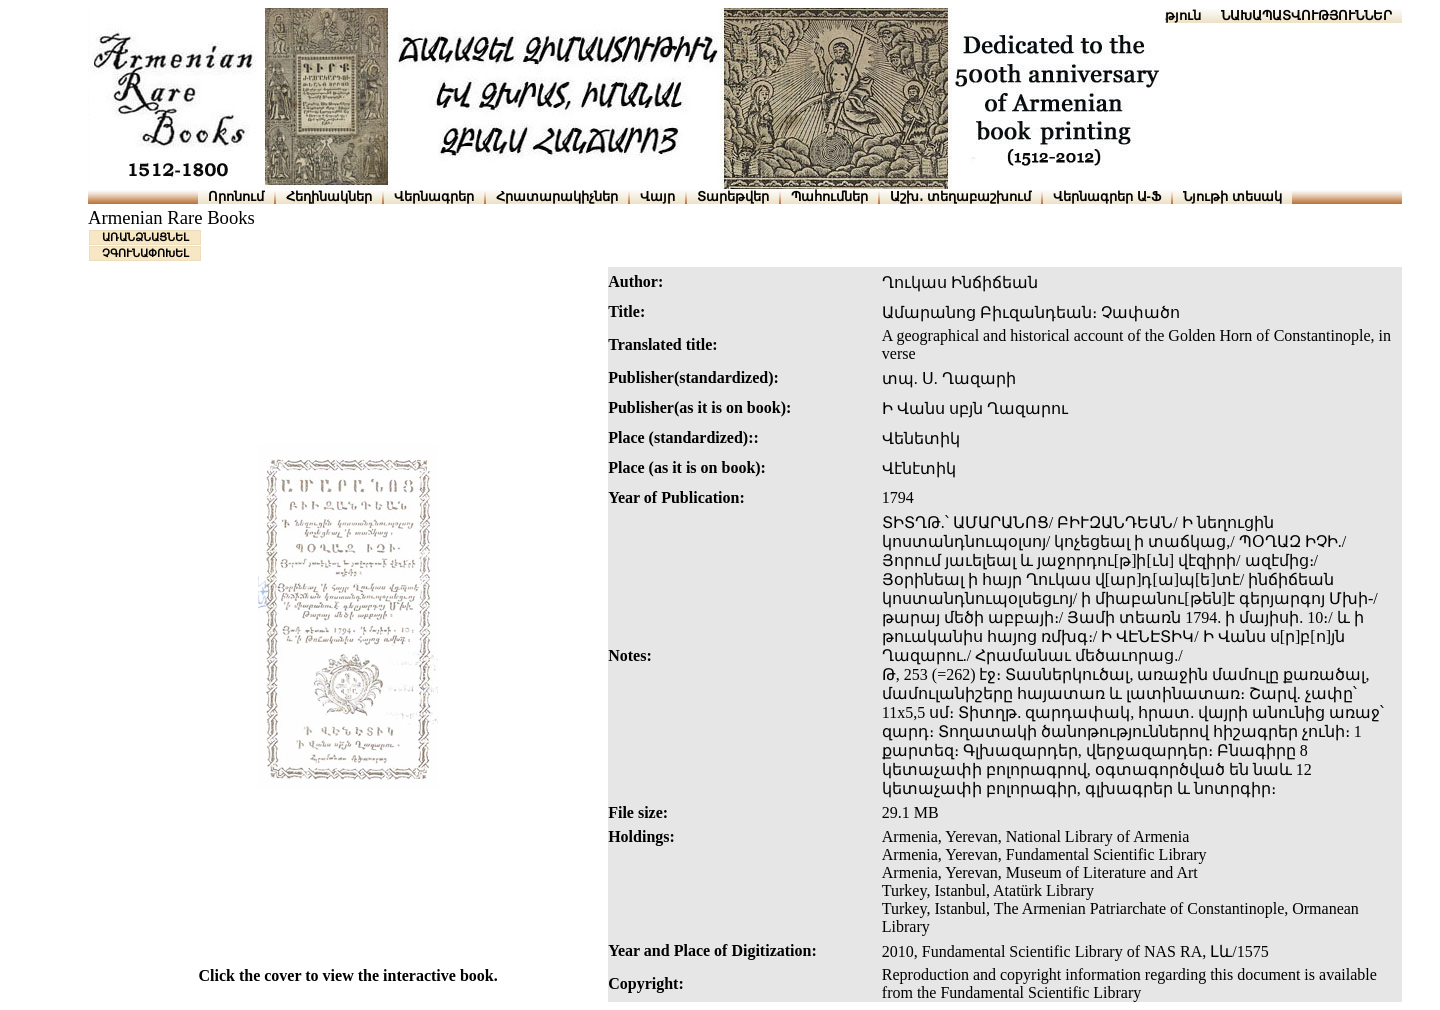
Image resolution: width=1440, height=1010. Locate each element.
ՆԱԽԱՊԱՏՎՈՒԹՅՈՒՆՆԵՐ (1306, 15)
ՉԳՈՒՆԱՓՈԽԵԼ (145, 253)
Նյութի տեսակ (1232, 196)
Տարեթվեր (733, 196)
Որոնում (236, 196)
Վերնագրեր (434, 196)
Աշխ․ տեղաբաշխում (960, 196)
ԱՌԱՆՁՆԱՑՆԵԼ (145, 237)
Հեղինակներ (329, 196)
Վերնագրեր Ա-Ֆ (1107, 196)
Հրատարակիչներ (557, 196)
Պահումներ (829, 196)
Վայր (657, 196)
